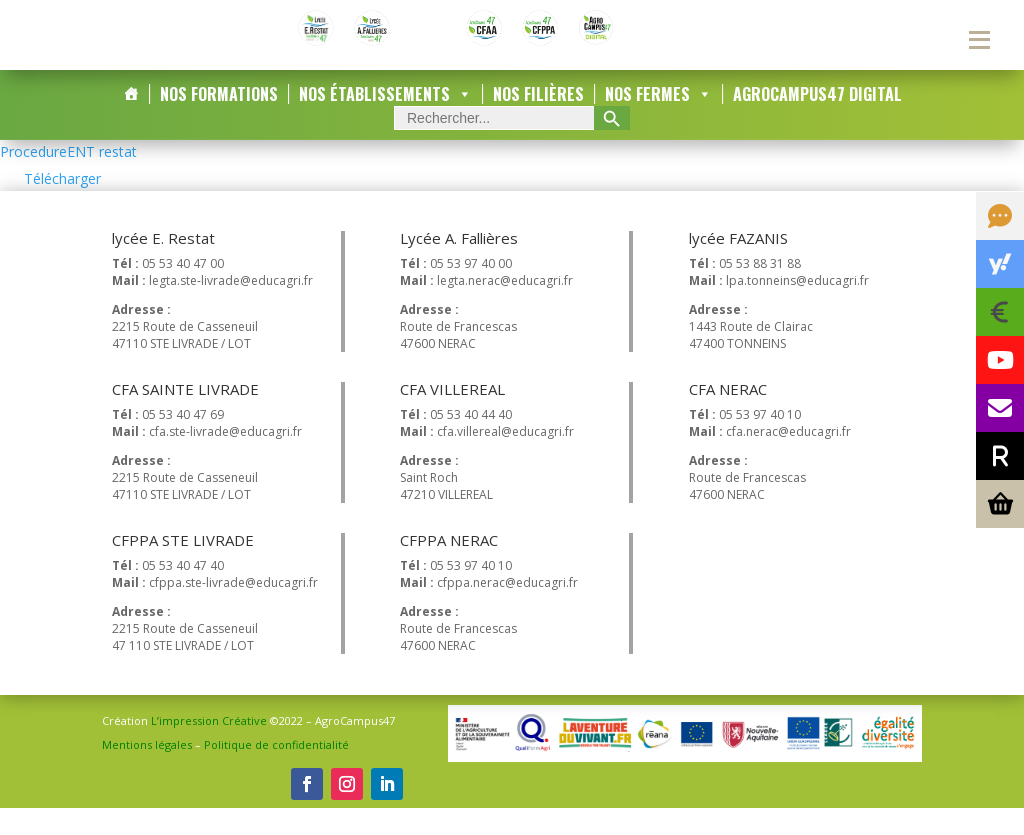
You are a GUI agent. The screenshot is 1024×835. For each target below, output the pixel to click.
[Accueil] (131, 121)
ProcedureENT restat (68, 178)
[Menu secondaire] (979, 40)
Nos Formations (219, 121)
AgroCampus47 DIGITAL (817, 121)
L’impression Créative (209, 748)
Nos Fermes (658, 121)
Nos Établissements (385, 121)
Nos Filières (538, 121)
